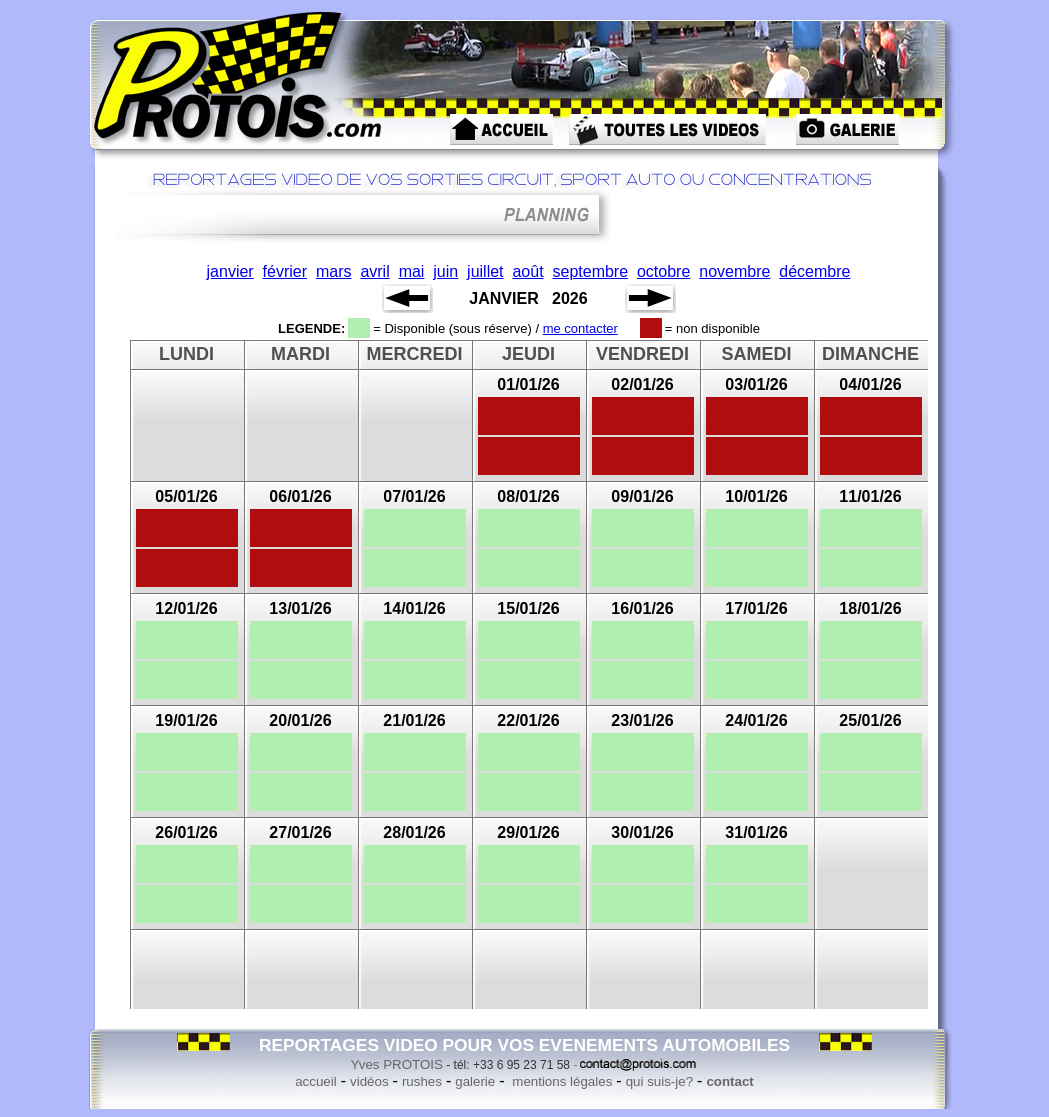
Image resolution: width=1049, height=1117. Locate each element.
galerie (475, 1081)
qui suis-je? (659, 1081)
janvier (230, 271)
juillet (485, 271)
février (285, 271)
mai (412, 271)
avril (374, 271)
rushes (422, 1081)
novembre (734, 271)
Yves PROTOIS (397, 1064)
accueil (316, 1081)
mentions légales (561, 1081)
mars (334, 271)
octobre (663, 271)
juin (445, 271)
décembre (814, 271)
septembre (590, 271)
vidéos (369, 1081)
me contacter (580, 328)
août (527, 271)
